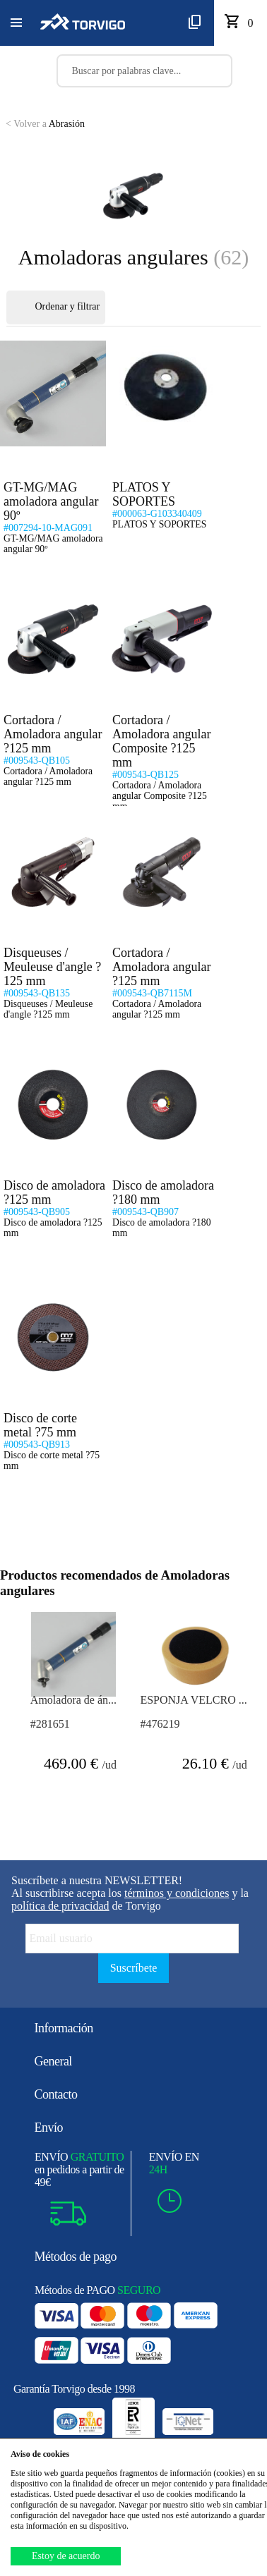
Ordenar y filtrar (56, 307)
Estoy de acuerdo (66, 2556)
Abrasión (45, 123)
